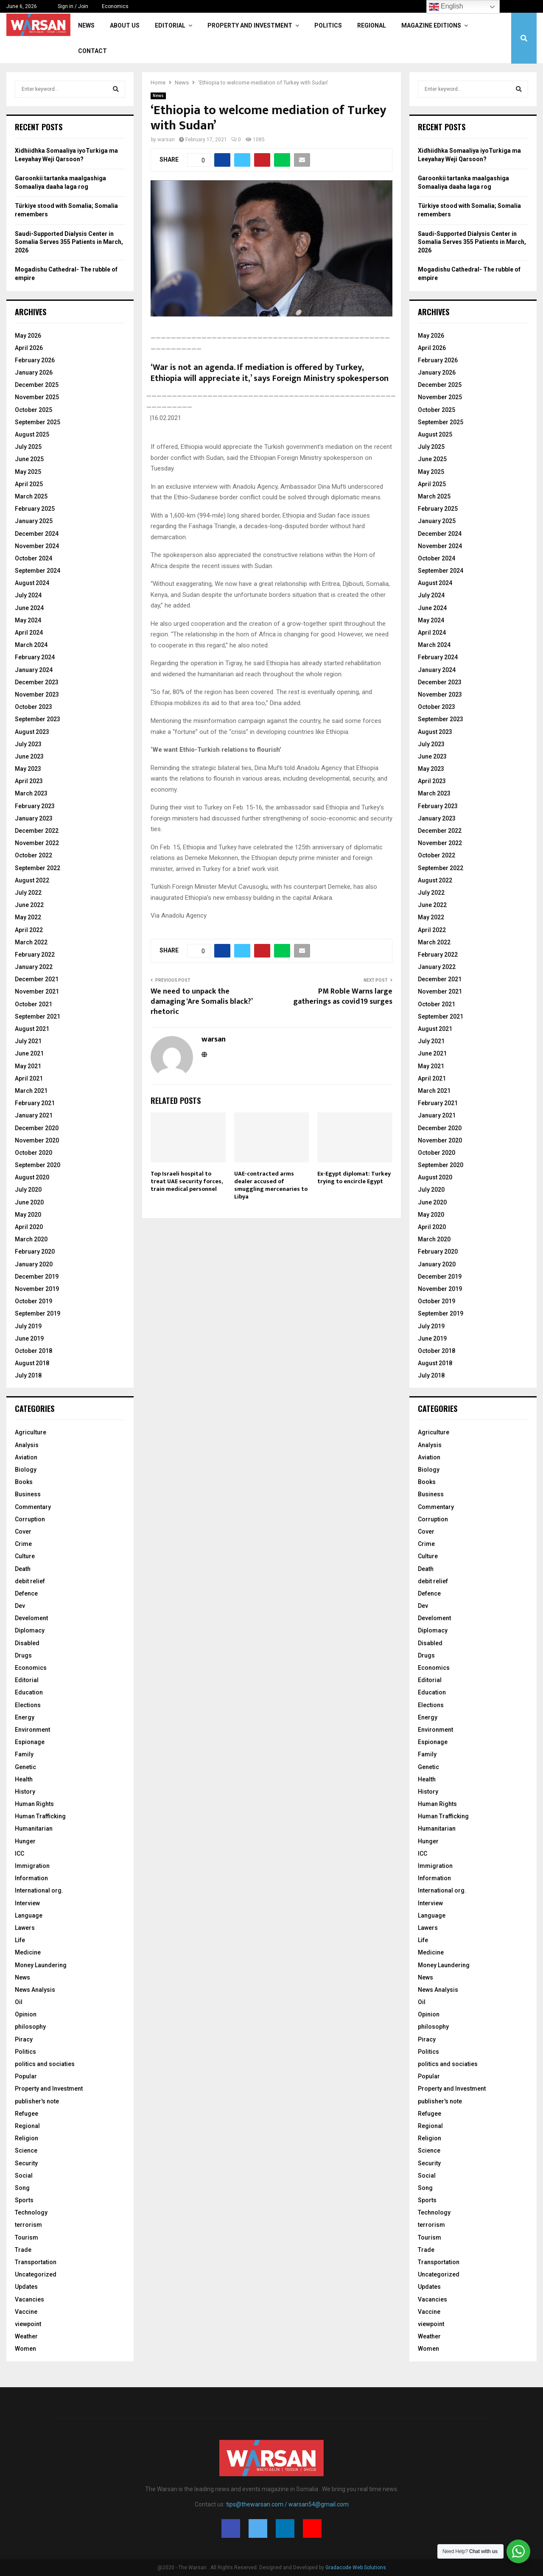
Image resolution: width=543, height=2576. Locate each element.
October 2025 (33, 409)
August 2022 (32, 880)
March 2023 (31, 793)
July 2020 (28, 1189)
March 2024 (31, 644)
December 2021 (37, 979)
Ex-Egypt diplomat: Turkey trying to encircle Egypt (354, 1177)
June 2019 (29, 1338)
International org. (39, 1890)
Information (31, 1878)
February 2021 (35, 1103)
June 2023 (29, 756)
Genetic (25, 1767)
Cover (23, 1531)
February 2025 (35, 508)
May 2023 (28, 768)
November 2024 (37, 546)
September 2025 (37, 422)
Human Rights (34, 1803)
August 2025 (32, 434)
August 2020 (32, 1177)
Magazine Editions (431, 25)
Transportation (35, 2262)
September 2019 (37, 1313)
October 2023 (33, 706)
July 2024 (28, 595)
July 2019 (28, 1326)
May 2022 (28, 917)
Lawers (25, 1927)
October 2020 (33, 1152)
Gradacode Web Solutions (355, 2567)
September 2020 (37, 1165)
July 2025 (28, 446)
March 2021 (31, 1090)
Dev (20, 1605)
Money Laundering (41, 1965)
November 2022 (37, 843)
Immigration (32, 1865)
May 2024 (28, 620)
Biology (25, 1469)
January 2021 (34, 1115)
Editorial (170, 25)
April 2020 (29, 1227)
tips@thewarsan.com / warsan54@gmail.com (287, 2504)
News (86, 25)
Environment (32, 1729)
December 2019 (37, 1276)
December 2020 (37, 1128)
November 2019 (37, 1288)
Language (28, 1915)
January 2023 (34, 818)
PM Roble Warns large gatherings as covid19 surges (342, 996)
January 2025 (34, 521)
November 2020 (37, 1140)
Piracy (24, 2039)
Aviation (26, 1457)
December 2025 (37, 384)
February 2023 (35, 806)
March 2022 (31, 942)
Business (28, 1494)
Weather (26, 2336)
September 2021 (37, 1016)
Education (29, 1692)
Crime (23, 1543)
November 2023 (37, 694)
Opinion (25, 2014)
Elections (28, 1705)
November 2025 (37, 397)
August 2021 (32, 1028)
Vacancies (29, 2299)
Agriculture (30, 1432)
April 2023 (29, 781)
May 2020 (28, 1214)
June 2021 (29, 1053)
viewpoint (28, 2324)
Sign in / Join (69, 6)
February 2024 (35, 657)
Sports (24, 2200)
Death (23, 1568)
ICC (19, 1853)
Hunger (25, 1841)
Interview (27, 1903)
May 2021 (28, 1066)
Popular (26, 2076)
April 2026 (29, 347)
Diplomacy (30, 1630)
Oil (18, 2002)
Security (26, 2163)
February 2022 (35, 954)
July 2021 (28, 1041)
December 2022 (37, 830)
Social (24, 2175)
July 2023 (28, 744)
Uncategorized (35, 2274)
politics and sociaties (45, 2064)
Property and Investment (249, 25)
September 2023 (37, 719)
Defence (26, 1593)
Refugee (26, 2113)
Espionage (30, 1742)
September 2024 (37, 570)
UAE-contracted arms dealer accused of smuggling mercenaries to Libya (271, 1185)
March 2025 (31, 496)
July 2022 (28, 892)
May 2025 (28, 471)
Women (25, 2348)
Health (24, 1779)
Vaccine (26, 2311)
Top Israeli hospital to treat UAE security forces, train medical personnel (186, 1181)
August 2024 (32, 583)
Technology (31, 2212)
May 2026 (28, 335)
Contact (92, 51)
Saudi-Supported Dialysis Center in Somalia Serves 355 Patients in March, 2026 (69, 242)
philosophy (30, 2026)
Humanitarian (34, 1828)
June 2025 (29, 459)
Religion (26, 2138)
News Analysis (35, 1989)
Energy (24, 1717)
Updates (26, 2286)
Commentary (33, 1507)
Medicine (28, 1952)
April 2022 (29, 930)
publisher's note (37, 2101)
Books (24, 1481)
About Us (125, 25)
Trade (23, 2249)
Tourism (26, 2237)
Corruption (30, 1519)
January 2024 (34, 669)
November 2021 (37, 991)
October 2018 (33, 1350)
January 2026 (34, 372)
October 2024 (33, 558)
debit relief (30, 1581)
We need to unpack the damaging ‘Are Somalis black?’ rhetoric (201, 1001)
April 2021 (29, 1078)
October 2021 (33, 1004)
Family (24, 1754)
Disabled (27, 1643)
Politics (328, 25)
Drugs (23, 1655)
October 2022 (33, 855)
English (446, 7)
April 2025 (29, 484)
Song (22, 2187)
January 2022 (34, 966)
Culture (25, 1556)
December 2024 (37, 533)
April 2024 (29, 632)
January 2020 (34, 1264)
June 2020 (29, 1202)
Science (26, 2150)
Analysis (27, 1445)
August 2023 (32, 731)
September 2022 (37, 868)
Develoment (31, 1618)
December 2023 (37, 682)
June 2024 (29, 608)
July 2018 (28, 1375)
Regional (371, 25)
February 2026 (35, 360)
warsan (166, 140)
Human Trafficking (40, 1816)
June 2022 (29, 905)
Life (20, 1940)
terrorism (28, 2224)
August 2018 (32, 1363)
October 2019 (33, 1301)
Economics (115, 6)
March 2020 (31, 1239)
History (25, 1791)
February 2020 (35, 1251)
